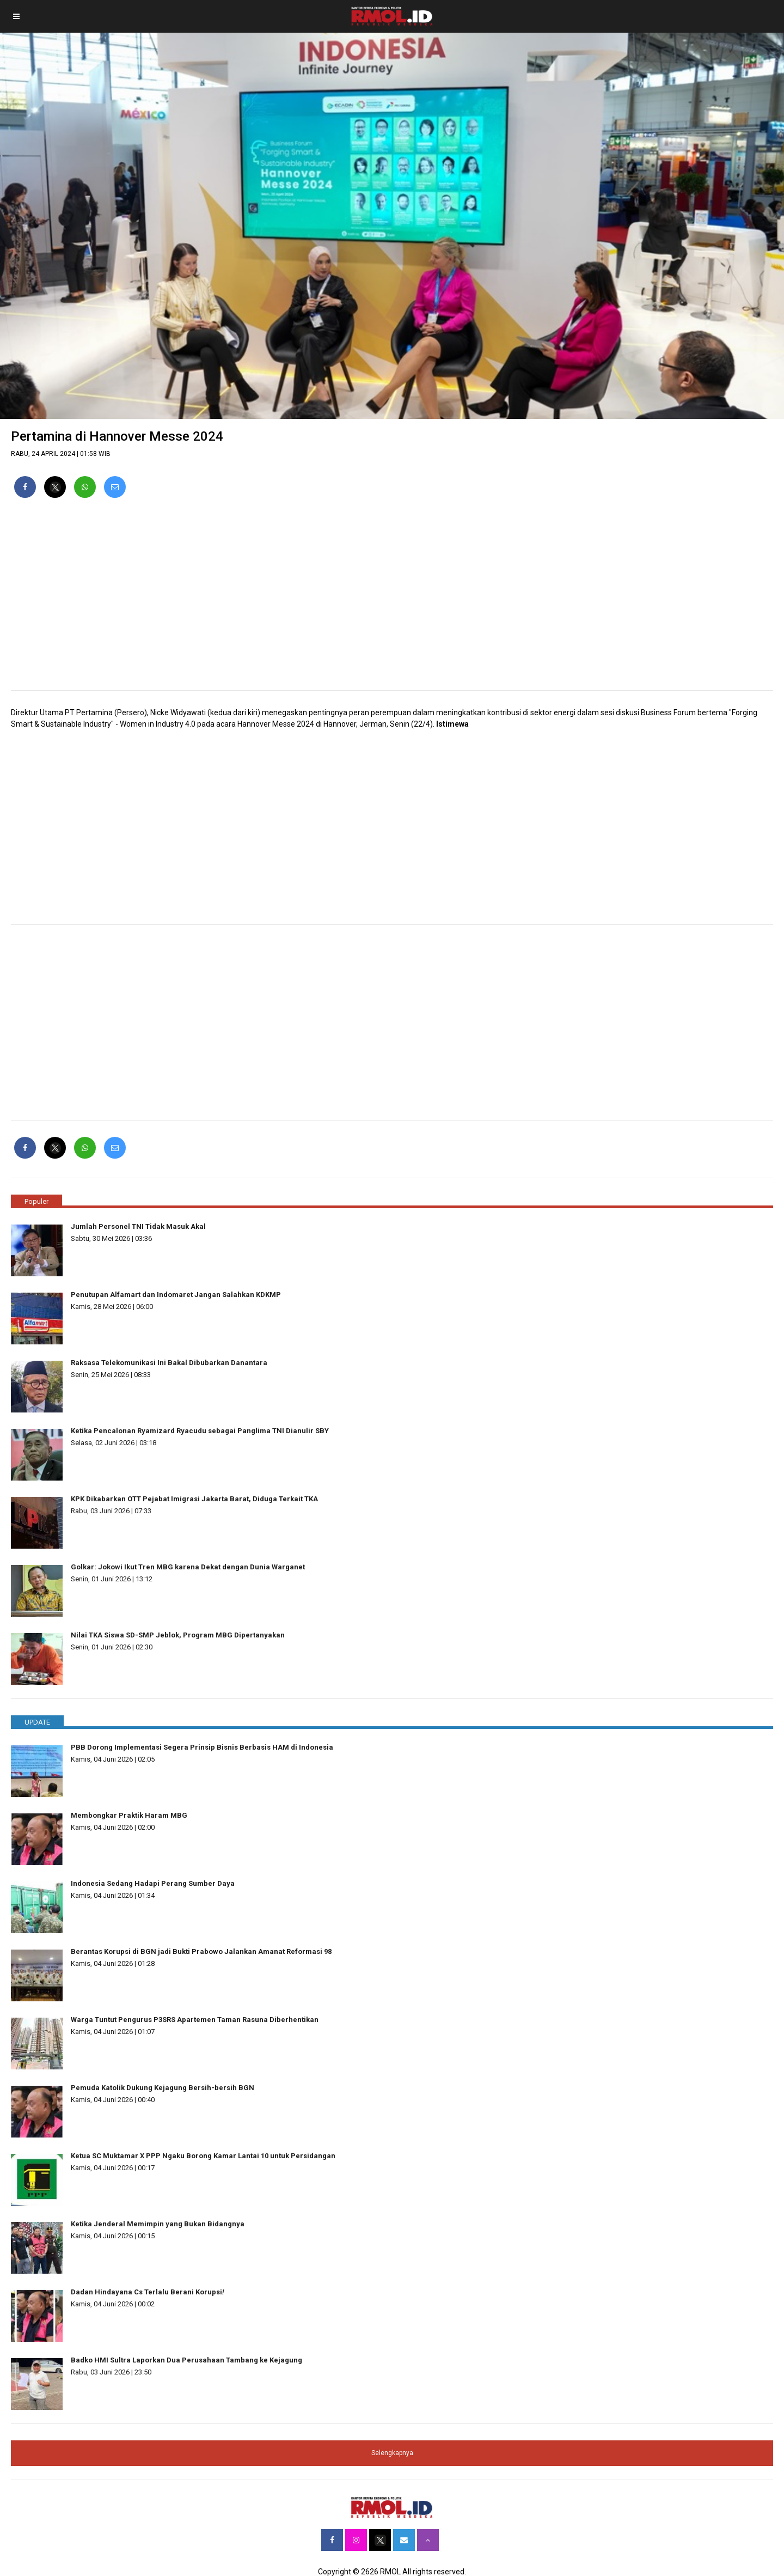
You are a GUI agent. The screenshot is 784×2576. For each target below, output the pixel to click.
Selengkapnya (392, 2453)
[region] (392, 598)
